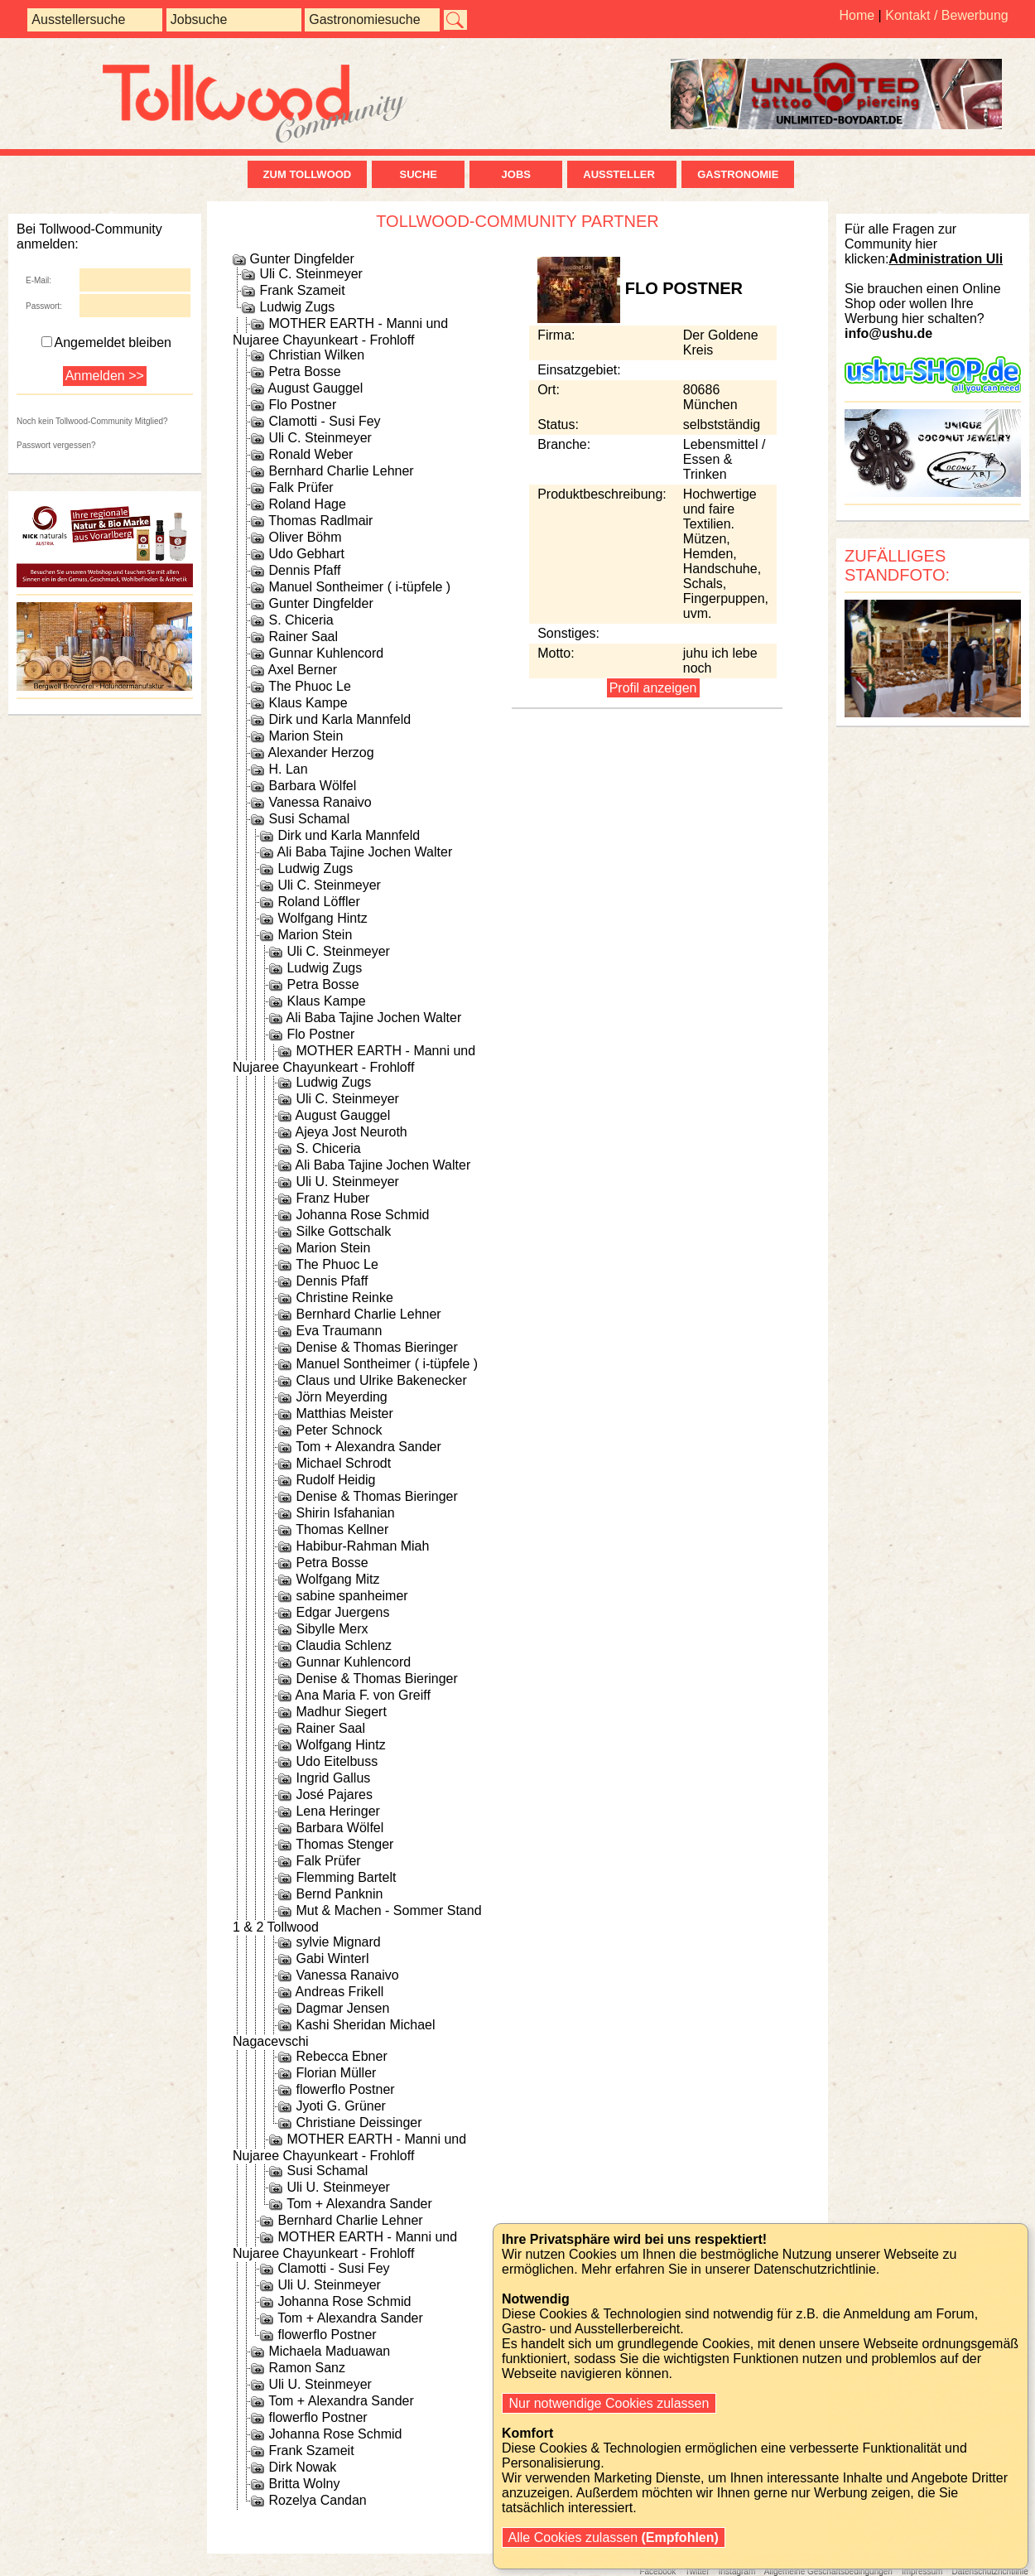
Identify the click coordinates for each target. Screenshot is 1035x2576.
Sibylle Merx (332, 1629)
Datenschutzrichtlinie (989, 2571)
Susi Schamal (308, 819)
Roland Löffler (318, 902)
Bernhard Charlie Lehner (340, 471)
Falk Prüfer (300, 487)
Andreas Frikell (340, 1992)
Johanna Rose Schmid (362, 1215)
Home (856, 15)
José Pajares (334, 1794)
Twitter (697, 2571)
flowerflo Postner (345, 2089)
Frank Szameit (301, 290)
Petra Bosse (304, 371)
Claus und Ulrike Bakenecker (381, 1380)
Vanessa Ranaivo (319, 802)
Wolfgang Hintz (322, 918)
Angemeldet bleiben (106, 342)
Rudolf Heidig (335, 1480)
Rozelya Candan (317, 2500)
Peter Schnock (339, 1430)
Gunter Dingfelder (301, 259)
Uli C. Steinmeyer (310, 274)
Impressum (922, 2571)
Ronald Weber (310, 454)
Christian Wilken (316, 355)
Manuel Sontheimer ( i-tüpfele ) (359, 587)
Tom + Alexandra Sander (368, 1447)
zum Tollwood (307, 174)
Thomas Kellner (342, 1529)
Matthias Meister (344, 1413)
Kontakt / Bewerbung (947, 15)
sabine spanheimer (351, 1596)
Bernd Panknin (339, 1894)
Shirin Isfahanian (345, 1513)
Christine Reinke (344, 1297)
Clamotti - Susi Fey (324, 421)
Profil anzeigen (653, 688)
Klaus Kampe (307, 703)
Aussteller (622, 174)
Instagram (737, 2571)
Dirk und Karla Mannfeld (339, 719)
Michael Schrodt (343, 1463)
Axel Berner (303, 670)
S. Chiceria (300, 620)
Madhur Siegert (341, 1712)
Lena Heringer (337, 1811)
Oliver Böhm (304, 537)
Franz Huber (332, 1198)
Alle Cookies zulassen (613, 2537)
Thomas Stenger (344, 1844)
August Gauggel (315, 388)
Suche (418, 174)
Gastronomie (737, 174)
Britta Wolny (303, 2484)
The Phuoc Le (309, 686)
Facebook (657, 2571)
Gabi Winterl (332, 1958)
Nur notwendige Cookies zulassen (609, 2403)
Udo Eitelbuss (337, 1761)
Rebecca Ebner (341, 2056)
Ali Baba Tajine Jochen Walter (365, 852)
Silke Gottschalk (343, 1231)
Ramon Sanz (306, 2368)
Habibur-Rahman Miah (362, 1546)
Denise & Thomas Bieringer (376, 1347)
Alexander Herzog (321, 752)
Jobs (516, 174)
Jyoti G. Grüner (340, 2106)
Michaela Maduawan (329, 2351)
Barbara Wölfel (312, 786)
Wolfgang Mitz (337, 1579)
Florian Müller (336, 2073)
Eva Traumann (339, 1331)
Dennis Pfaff (304, 570)
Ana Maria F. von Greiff (363, 1695)
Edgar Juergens (342, 1612)
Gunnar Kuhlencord (325, 653)
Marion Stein (305, 736)
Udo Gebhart (306, 554)
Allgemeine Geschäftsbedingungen (828, 2571)
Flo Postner (302, 405)
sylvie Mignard (338, 1942)
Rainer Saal (303, 637)
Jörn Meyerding (341, 1397)
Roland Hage (306, 504)
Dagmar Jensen (342, 2008)
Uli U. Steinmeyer (347, 1182)
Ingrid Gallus (333, 1778)
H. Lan (287, 769)
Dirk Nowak (302, 2467)
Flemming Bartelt (346, 1877)
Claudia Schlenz (344, 1645)
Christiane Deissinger (358, 2122)
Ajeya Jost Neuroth (351, 1132)
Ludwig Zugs (297, 307)
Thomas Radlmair (320, 521)
